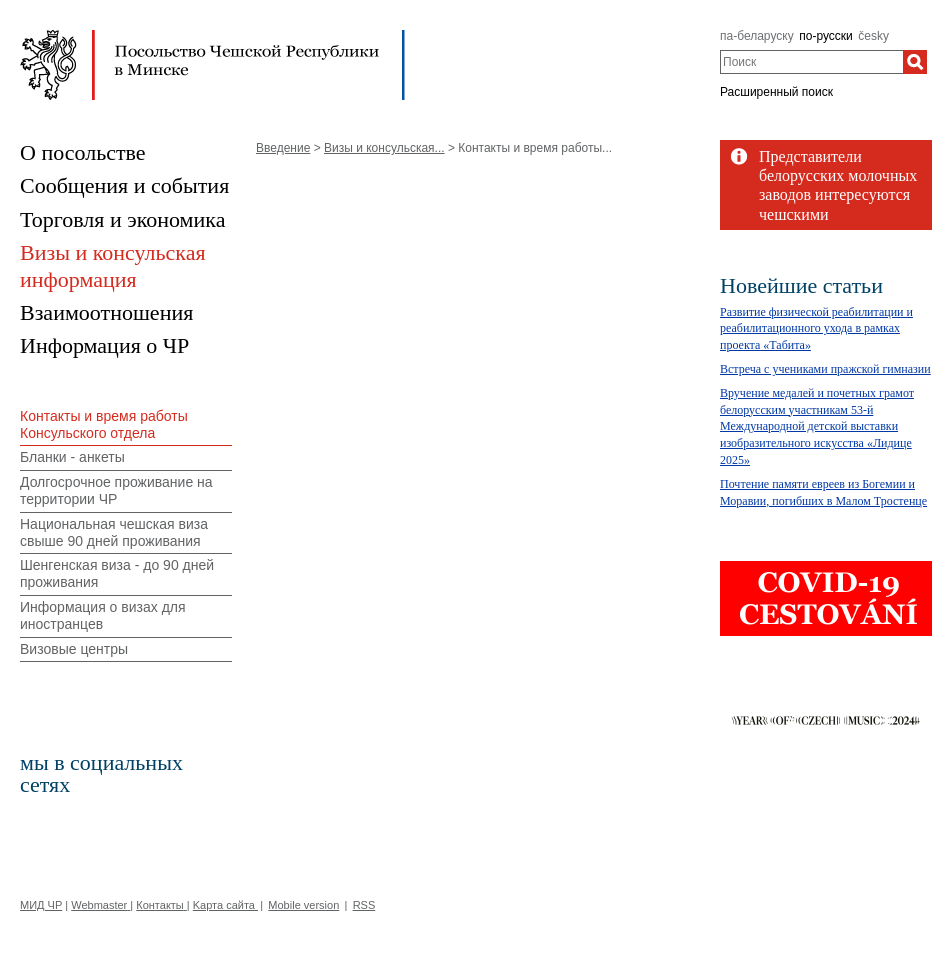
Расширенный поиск (776, 92)
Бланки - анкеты (72, 457)
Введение (283, 148)
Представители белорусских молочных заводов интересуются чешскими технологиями (838, 195)
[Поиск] (915, 62)
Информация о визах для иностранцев (103, 615)
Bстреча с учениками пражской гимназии (825, 369)
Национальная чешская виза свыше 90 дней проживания (114, 532)
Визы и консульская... (384, 148)
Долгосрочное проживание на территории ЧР (116, 490)
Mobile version (303, 905)
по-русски (826, 36)
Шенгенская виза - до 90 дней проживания (117, 573)
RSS (364, 905)
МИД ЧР (41, 905)
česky (873, 36)
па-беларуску (757, 36)
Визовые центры (74, 649)
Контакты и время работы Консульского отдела (104, 424)
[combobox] (811, 62)
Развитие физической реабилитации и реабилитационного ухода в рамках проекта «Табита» (816, 329)
